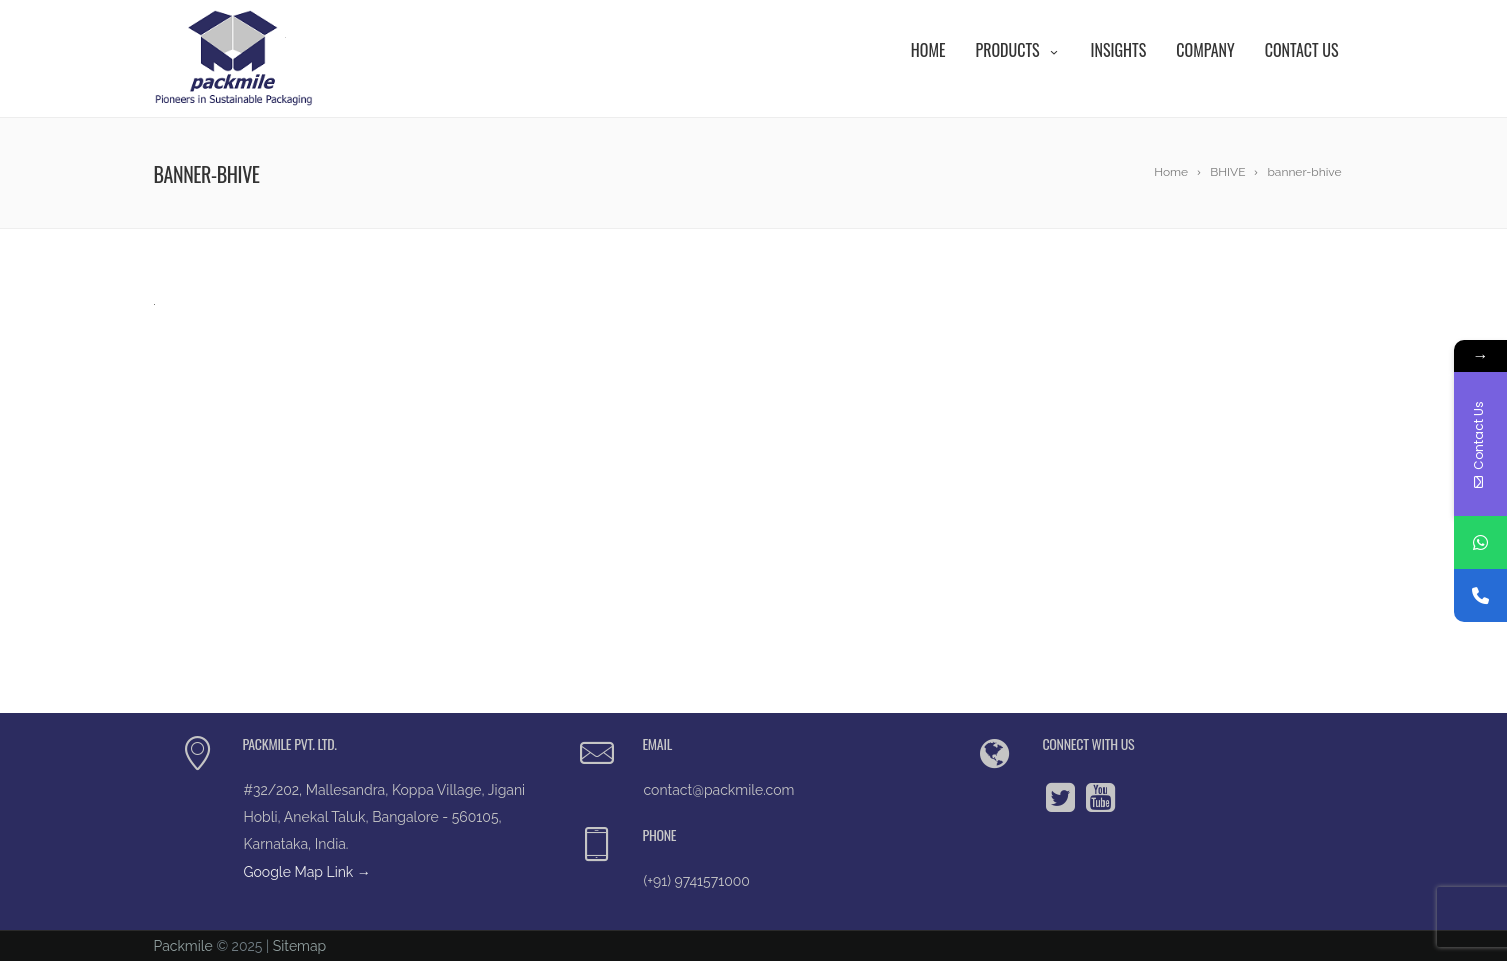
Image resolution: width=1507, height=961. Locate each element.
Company (1205, 50)
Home (928, 50)
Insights (1119, 50)
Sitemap (299, 946)
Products (1017, 50)
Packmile (183, 946)
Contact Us (1302, 50)
